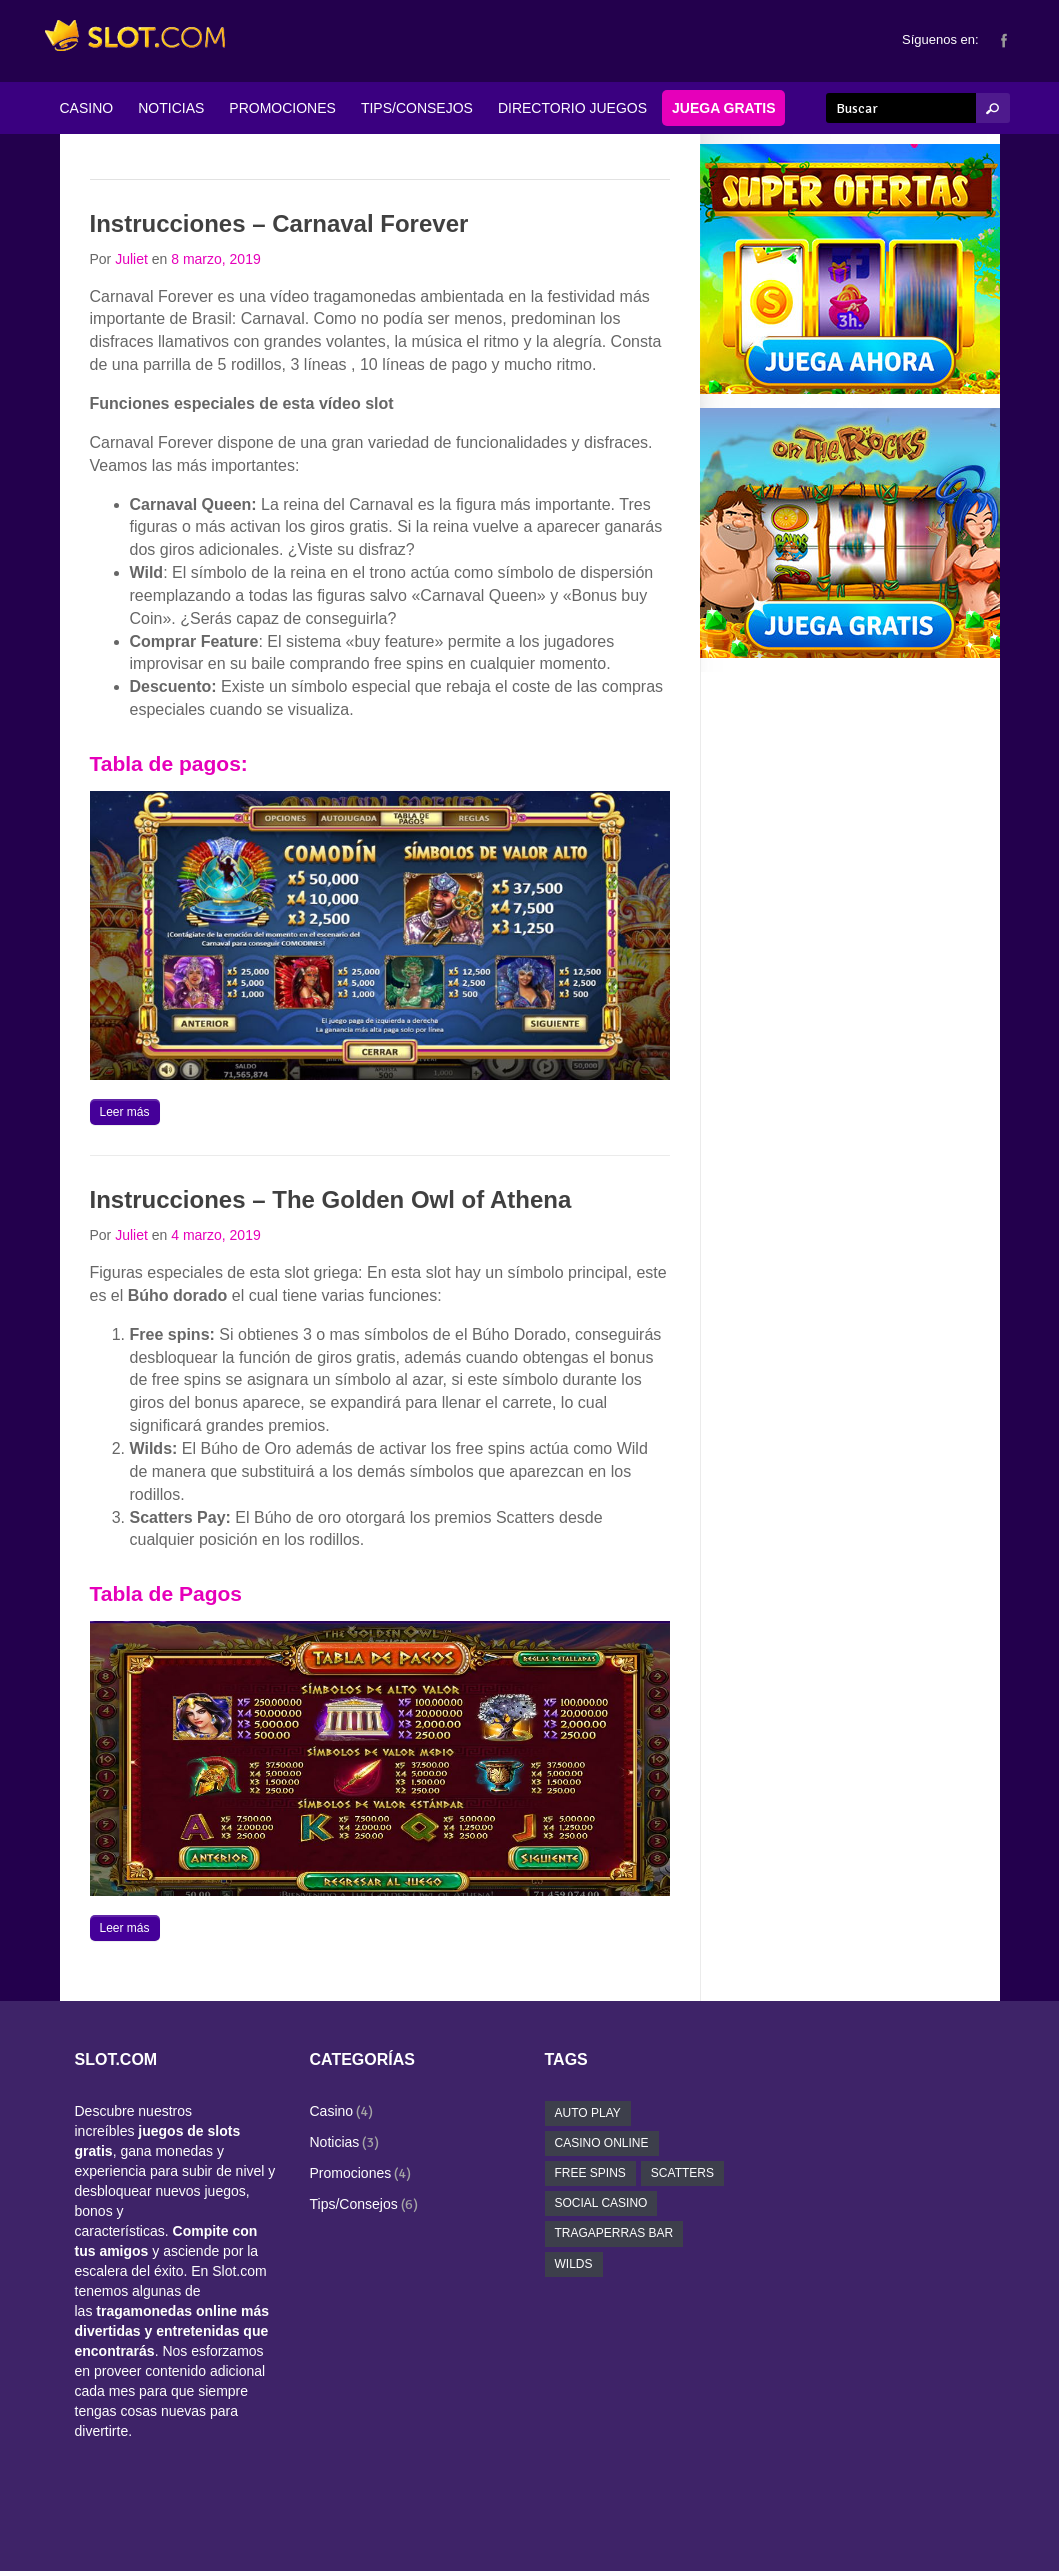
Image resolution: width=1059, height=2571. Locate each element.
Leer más (125, 1112)
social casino (601, 2203)
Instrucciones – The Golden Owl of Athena (331, 1199)
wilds (574, 2264)
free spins (590, 2173)
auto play (588, 2113)
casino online (602, 2143)
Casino (332, 2111)
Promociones (351, 2173)
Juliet (131, 259)
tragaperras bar (614, 2233)
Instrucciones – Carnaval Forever (279, 223)
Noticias (335, 2142)
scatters (682, 2173)
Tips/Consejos (354, 2204)
